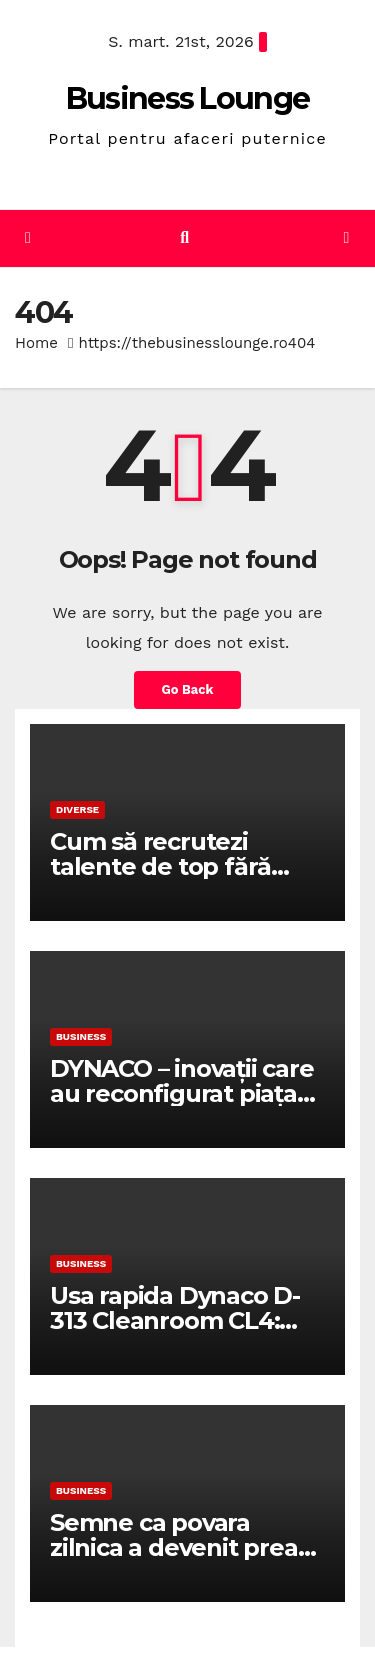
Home (36, 343)
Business (81, 1036)
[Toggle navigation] (346, 238)
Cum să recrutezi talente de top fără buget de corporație (167, 866)
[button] (184, 237)
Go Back (188, 689)
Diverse (77, 809)
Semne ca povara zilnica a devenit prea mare (174, 1547)
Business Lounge (188, 98)
